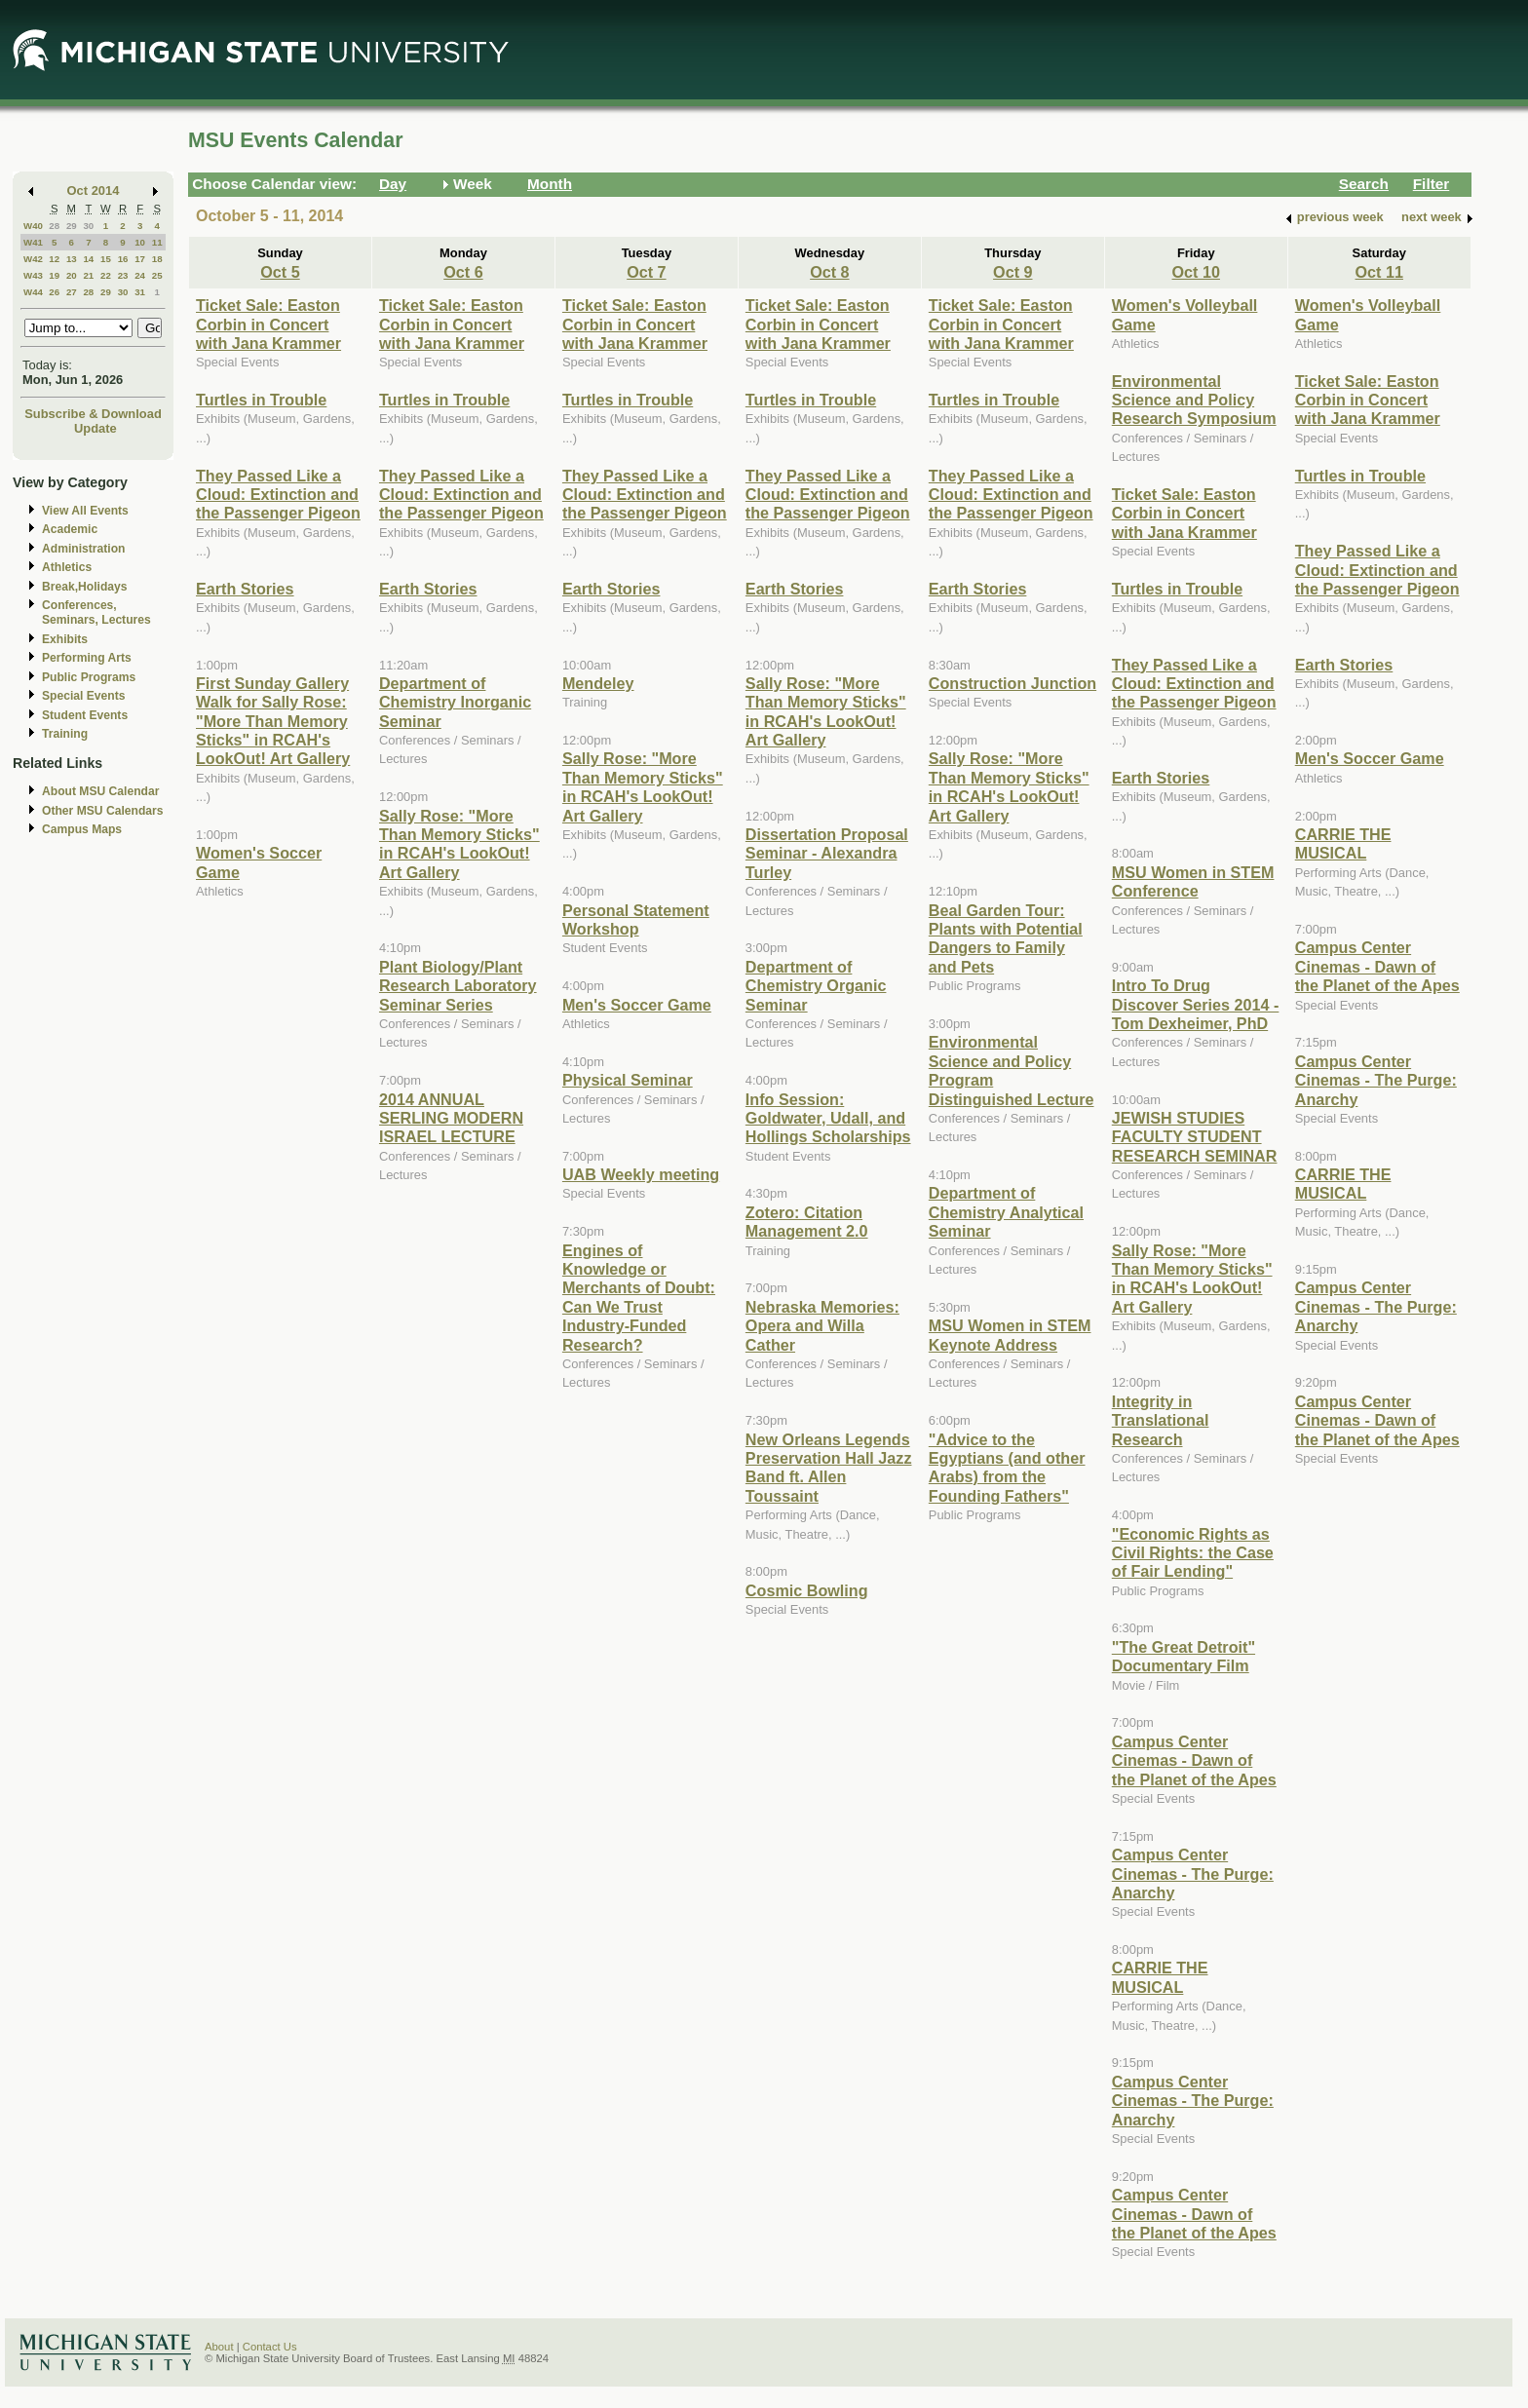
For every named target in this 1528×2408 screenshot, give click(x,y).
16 (123, 258)
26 (54, 292)
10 (139, 242)
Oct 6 (462, 272)
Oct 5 (279, 272)
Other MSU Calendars (103, 811)
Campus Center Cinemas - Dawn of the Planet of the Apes (1194, 1760)
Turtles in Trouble (261, 399)
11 (157, 242)
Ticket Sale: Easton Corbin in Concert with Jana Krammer (268, 324)
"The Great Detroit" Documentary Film (1183, 1656)
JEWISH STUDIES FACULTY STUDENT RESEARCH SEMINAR (1195, 1137)
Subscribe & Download (93, 413)
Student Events (85, 715)
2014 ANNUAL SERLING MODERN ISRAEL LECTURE (451, 1118)
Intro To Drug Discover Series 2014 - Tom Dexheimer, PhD (1196, 1004)
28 (54, 225)
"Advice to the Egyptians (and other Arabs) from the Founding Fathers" (1007, 1468)
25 (157, 275)
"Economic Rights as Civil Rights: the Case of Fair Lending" (1193, 1553)
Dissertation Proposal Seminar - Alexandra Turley (826, 853)
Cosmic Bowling (806, 1590)
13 (71, 258)
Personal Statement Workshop (635, 919)
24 (139, 275)
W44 (33, 292)
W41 (33, 242)
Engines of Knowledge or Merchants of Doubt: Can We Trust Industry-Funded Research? (638, 1298)
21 (88, 275)
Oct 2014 (93, 190)
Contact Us (270, 2346)
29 (71, 225)
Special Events (83, 696)
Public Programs (88, 677)
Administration (83, 548)
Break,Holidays (85, 586)
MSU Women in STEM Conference (1193, 881)
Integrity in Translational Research (1160, 1420)
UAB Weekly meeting (640, 1174)
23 (123, 275)
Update (95, 428)
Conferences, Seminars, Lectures (96, 612)
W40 (33, 225)
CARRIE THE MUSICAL (1160, 1977)
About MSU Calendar (100, 791)
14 (88, 258)
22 (105, 275)
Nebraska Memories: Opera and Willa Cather (822, 1326)
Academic (69, 529)
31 (139, 292)
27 (71, 292)
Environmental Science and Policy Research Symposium (1194, 400)
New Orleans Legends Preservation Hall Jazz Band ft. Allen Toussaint (828, 1468)
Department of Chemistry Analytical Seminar (1006, 1212)
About (219, 2346)
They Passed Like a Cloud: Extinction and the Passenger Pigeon (278, 494)
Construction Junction (1012, 683)
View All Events (85, 510)
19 (54, 275)
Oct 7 (646, 272)
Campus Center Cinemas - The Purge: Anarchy (1193, 1873)
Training (65, 734)
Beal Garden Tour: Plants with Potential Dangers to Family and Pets (1006, 938)
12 (54, 258)
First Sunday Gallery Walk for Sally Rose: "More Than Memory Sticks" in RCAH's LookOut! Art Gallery (273, 721)
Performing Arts (87, 658)
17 (139, 258)
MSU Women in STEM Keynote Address (1010, 1335)
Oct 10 (1196, 272)
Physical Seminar (627, 1080)
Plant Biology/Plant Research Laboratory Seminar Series (458, 985)
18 (157, 258)
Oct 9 (1012, 272)
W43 (33, 275)
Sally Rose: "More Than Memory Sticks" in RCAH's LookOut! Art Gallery (459, 844)
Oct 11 (1379, 272)
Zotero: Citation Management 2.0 (806, 1222)
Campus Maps (82, 829)
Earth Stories (245, 588)
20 (71, 275)
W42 (33, 258)
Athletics (67, 567)
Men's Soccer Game (636, 1004)
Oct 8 (829, 272)
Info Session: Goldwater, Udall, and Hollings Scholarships (828, 1118)
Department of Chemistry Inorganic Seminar (455, 702)
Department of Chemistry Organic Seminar (816, 985)
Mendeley (598, 683)
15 (105, 258)
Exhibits (65, 639)
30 (88, 225)
